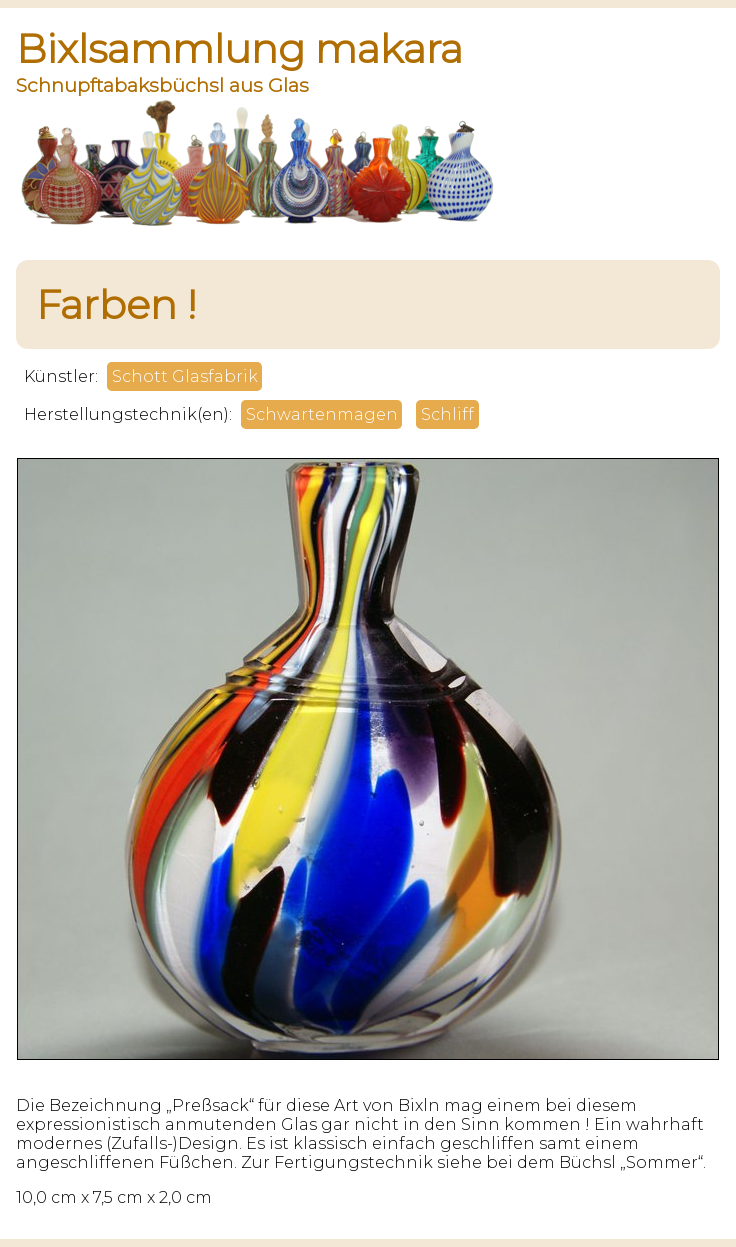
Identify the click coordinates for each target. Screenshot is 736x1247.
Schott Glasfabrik (185, 376)
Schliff (447, 414)
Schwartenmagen (322, 414)
